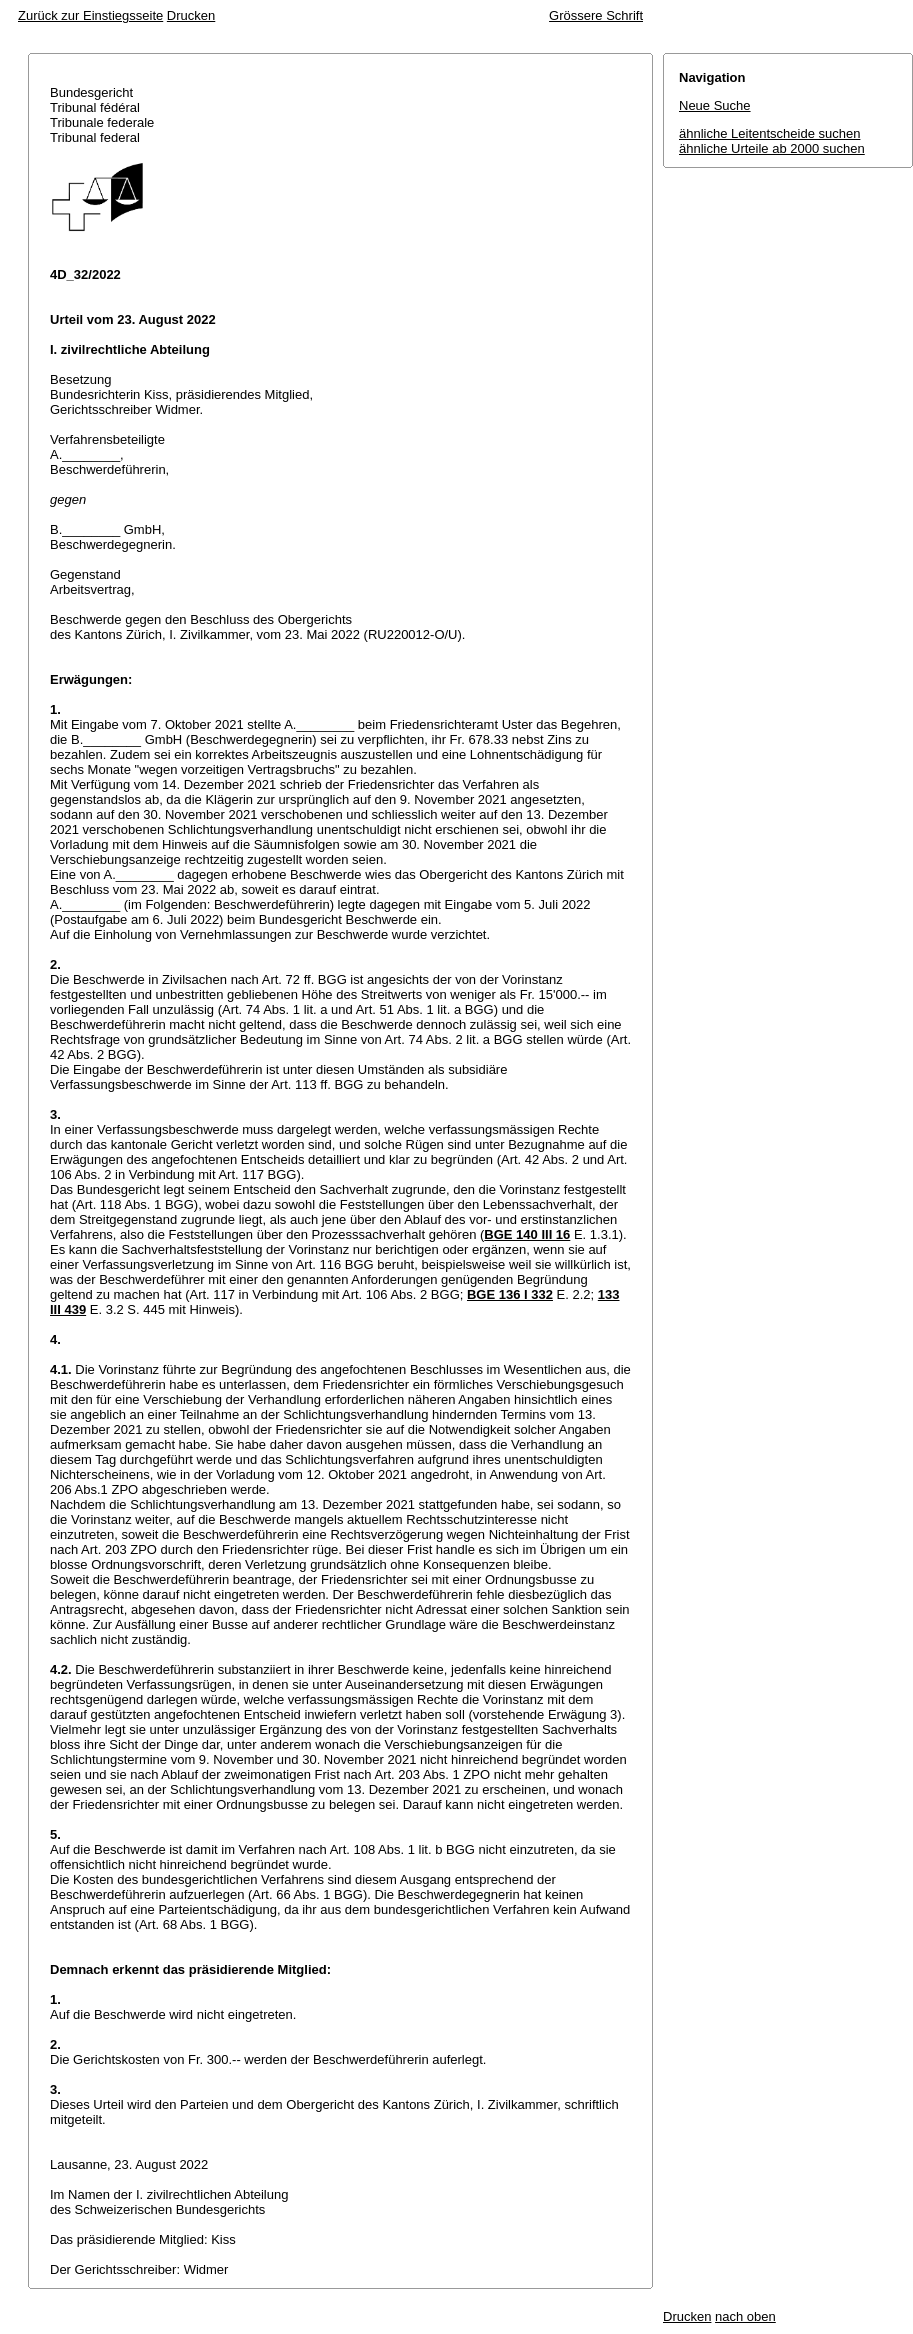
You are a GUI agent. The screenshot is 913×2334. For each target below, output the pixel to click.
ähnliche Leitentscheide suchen (769, 133)
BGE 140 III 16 (527, 1234)
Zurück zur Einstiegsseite (90, 15)
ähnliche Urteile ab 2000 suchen (772, 148)
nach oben (745, 2316)
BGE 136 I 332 (510, 1294)
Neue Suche (715, 105)
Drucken (191, 15)
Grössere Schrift (596, 15)
